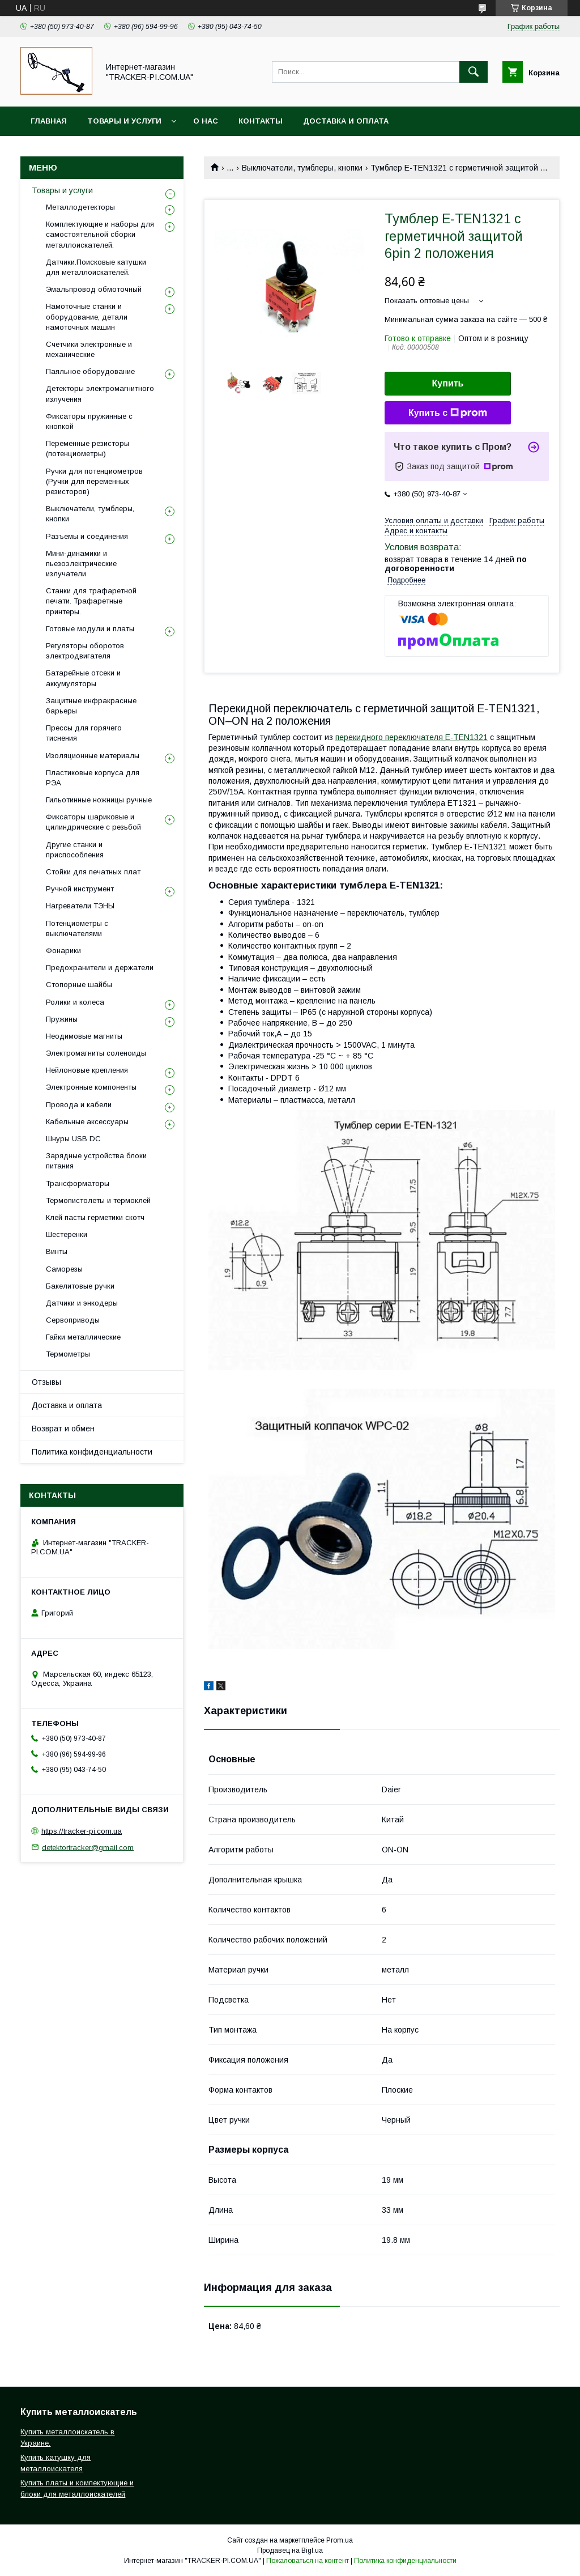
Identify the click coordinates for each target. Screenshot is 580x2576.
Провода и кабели (79, 1104)
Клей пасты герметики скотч (95, 1217)
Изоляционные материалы (92, 755)
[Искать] (473, 72)
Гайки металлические (83, 1337)
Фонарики (63, 950)
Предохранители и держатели (99, 967)
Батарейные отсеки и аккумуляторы (83, 678)
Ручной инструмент (80, 889)
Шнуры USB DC (73, 1138)
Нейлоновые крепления (87, 1070)
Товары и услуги (124, 121)
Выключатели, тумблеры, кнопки (302, 167)
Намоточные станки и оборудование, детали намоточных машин (86, 316)
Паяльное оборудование (90, 371)
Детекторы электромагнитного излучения (100, 393)
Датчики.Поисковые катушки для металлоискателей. (96, 267)
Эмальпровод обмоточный (94, 289)
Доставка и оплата (346, 121)
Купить (448, 383)
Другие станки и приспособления (75, 849)
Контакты (260, 121)
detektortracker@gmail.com (88, 1847)
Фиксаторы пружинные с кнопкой (89, 421)
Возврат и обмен (63, 1428)
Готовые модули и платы (90, 628)
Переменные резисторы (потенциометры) (87, 448)
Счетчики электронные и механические (89, 349)
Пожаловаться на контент (307, 2561)
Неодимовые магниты (84, 1036)
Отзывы (46, 1382)
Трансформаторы (77, 1183)
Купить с (447, 413)
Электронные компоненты (91, 1087)
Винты (56, 1251)
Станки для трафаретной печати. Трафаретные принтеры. (91, 600)
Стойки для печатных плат (93, 872)
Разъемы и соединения (87, 536)
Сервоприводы (73, 1320)
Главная (49, 121)
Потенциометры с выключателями (77, 928)
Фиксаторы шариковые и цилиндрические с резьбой (93, 822)
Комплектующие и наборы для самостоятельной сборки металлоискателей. (100, 234)
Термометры (68, 1354)
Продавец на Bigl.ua (290, 2550)
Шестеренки (66, 1234)
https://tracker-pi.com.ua (81, 1831)
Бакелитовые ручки (80, 1286)
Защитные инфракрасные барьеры (91, 705)
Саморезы (64, 1269)
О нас (205, 121)
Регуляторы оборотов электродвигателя (85, 650)
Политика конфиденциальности (92, 1451)
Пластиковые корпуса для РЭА (92, 777)
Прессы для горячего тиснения (84, 733)
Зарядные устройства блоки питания (96, 1160)
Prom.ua (339, 2540)
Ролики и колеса (75, 1002)
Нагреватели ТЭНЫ (80, 906)
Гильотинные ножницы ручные (99, 800)
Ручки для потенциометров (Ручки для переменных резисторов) (94, 481)
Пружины (62, 1019)
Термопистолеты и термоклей (98, 1200)
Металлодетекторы (80, 207)
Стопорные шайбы (79, 984)
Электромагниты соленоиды (96, 1053)
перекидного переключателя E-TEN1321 (411, 737)
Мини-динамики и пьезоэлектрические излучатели (81, 563)
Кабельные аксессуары (87, 1121)
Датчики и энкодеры (82, 1303)
